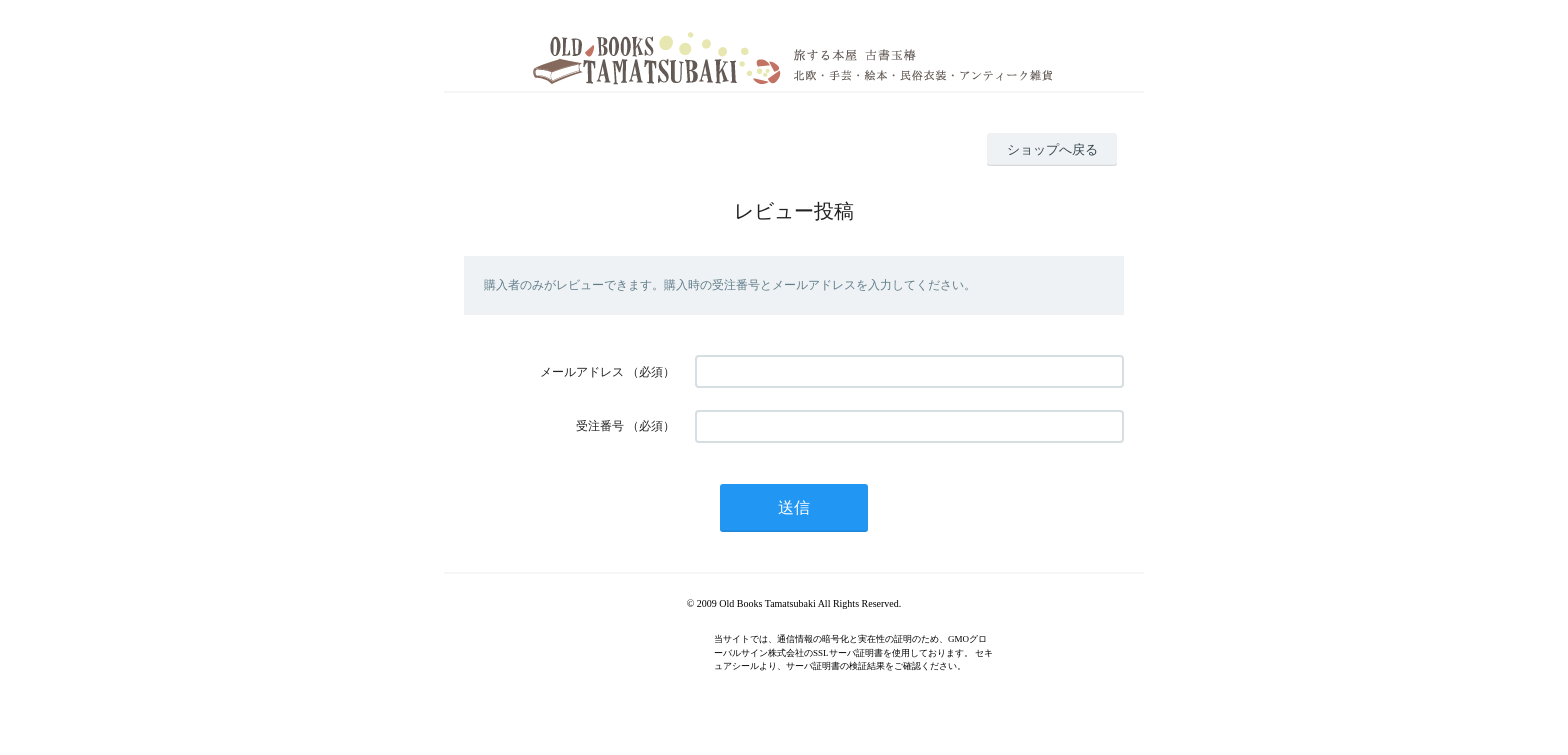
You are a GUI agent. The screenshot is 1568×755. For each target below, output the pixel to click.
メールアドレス (582, 372)
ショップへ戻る (1052, 149)
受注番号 (600, 426)
